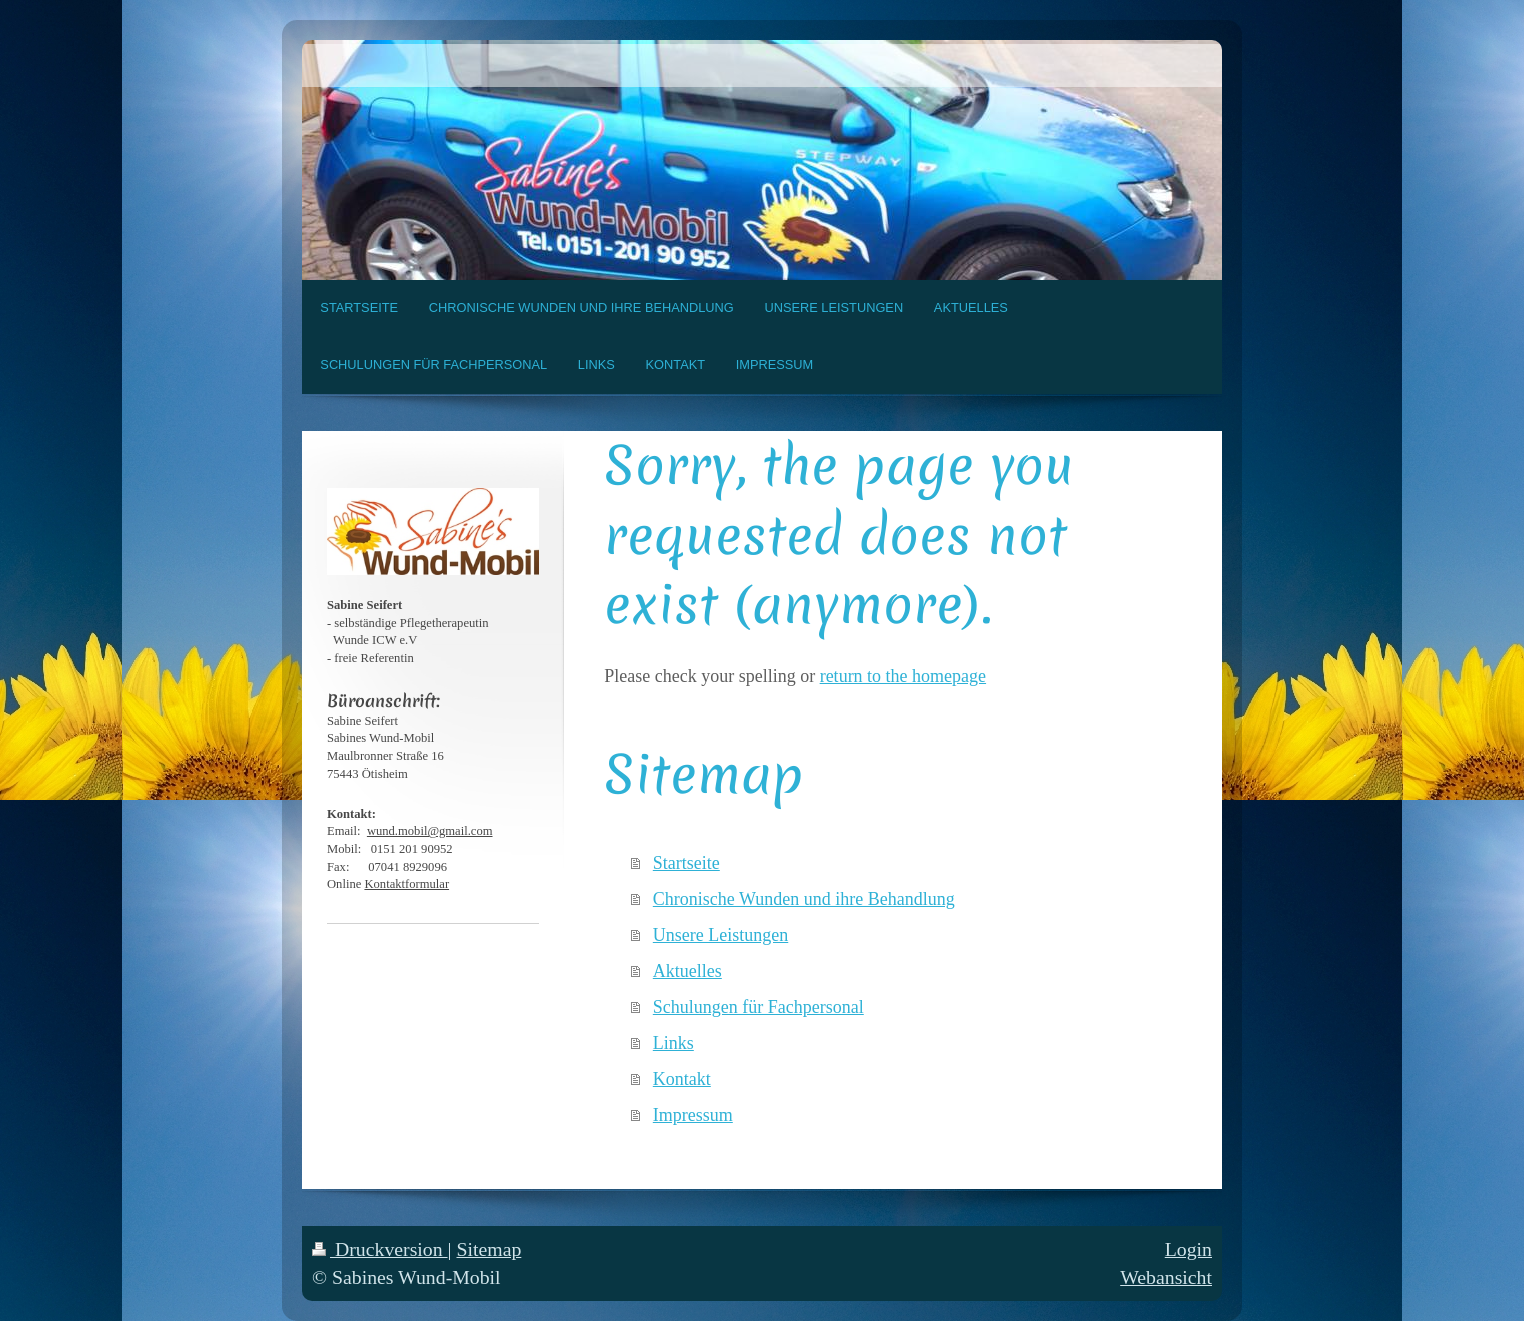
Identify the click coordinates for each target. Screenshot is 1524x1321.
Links (673, 1043)
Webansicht (1166, 1277)
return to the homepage (903, 676)
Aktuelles (687, 971)
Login (1188, 1249)
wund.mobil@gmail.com (430, 831)
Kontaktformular (406, 884)
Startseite (686, 863)
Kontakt (682, 1079)
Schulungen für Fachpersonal (758, 1007)
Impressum (693, 1115)
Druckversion (380, 1249)
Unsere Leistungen (720, 935)
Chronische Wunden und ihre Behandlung (804, 899)
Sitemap (488, 1249)
